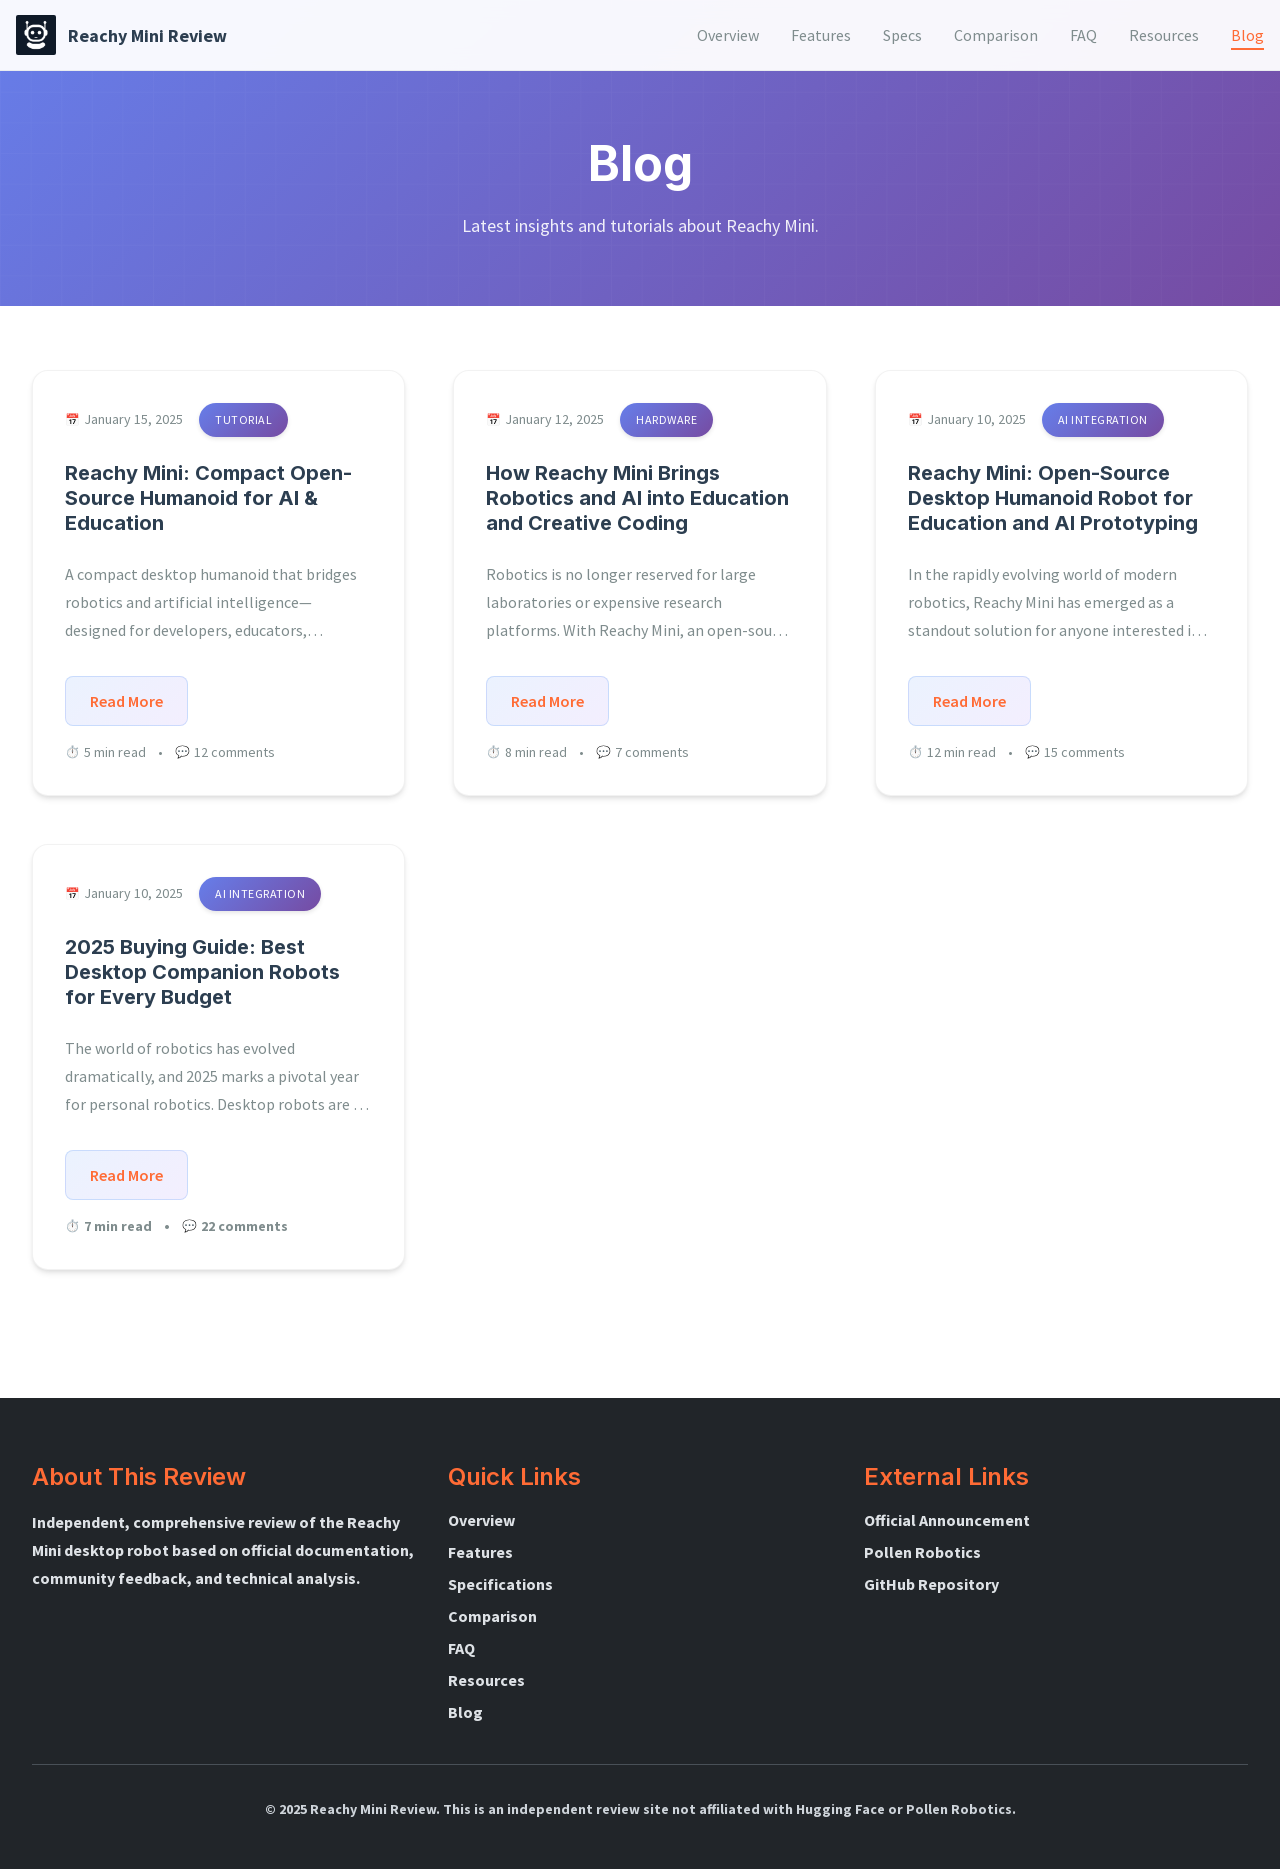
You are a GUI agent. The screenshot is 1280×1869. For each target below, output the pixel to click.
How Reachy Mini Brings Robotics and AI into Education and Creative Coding (637, 498)
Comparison (492, 1616)
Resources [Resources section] (1164, 35)
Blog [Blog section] (1247, 35)
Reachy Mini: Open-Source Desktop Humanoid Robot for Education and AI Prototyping (1053, 498)
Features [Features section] (821, 35)
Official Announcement (947, 1520)
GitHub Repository (931, 1584)
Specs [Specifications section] (902, 35)
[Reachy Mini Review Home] (121, 35)
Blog (465, 1712)
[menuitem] (728, 35)
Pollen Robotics (922, 1552)
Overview (481, 1520)
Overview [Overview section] (728, 35)
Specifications (500, 1584)
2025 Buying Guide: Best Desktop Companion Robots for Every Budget (202, 972)
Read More (126, 701)
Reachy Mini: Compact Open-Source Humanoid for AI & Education (208, 498)
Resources (486, 1680)
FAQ (461, 1648)
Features (480, 1552)
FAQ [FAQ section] (1083, 35)
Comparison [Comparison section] (996, 35)
